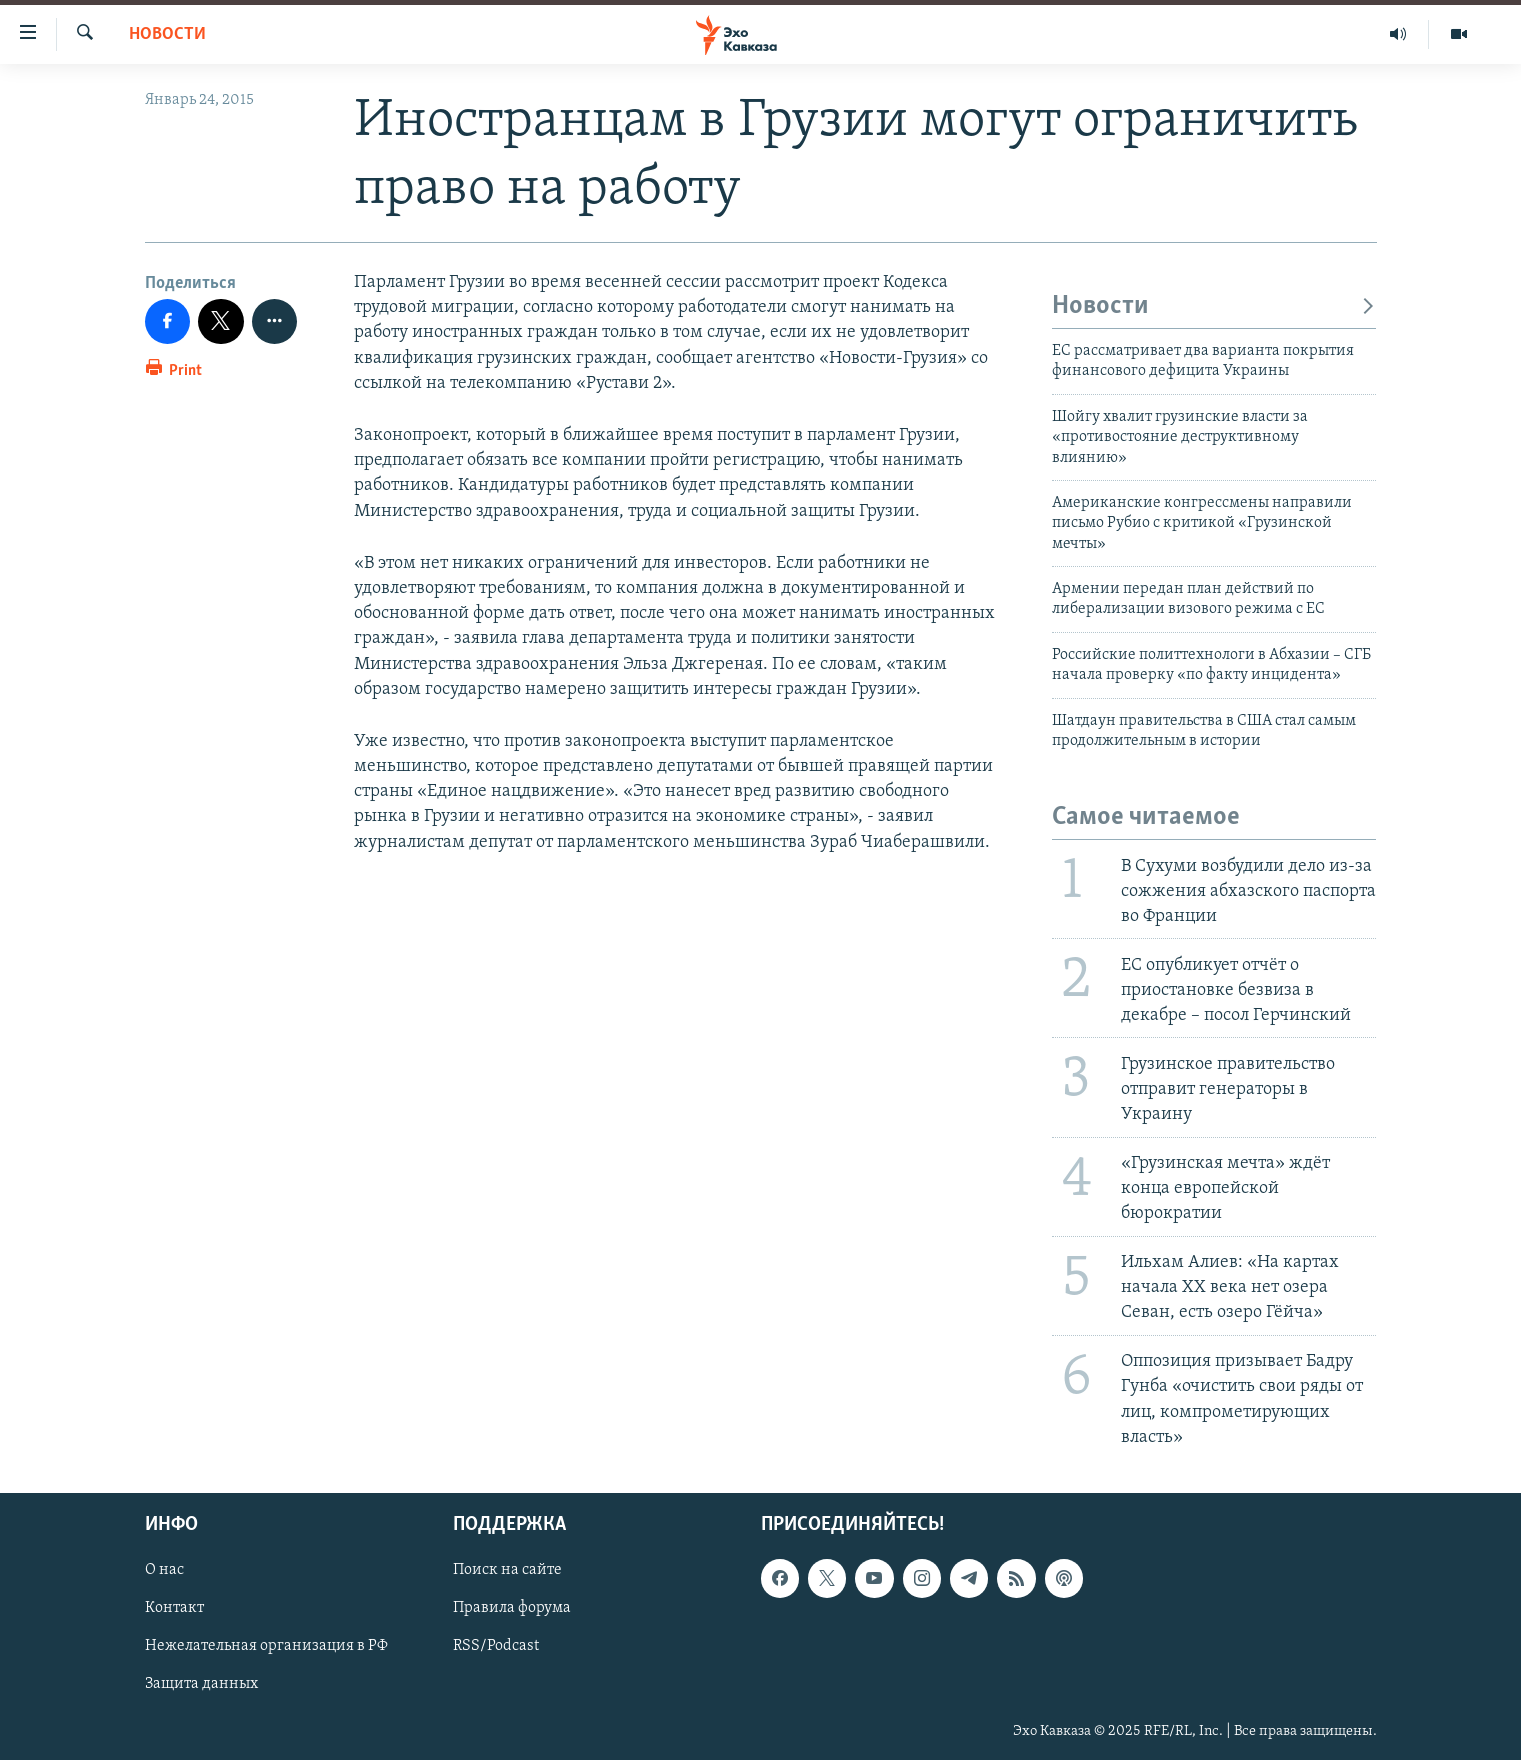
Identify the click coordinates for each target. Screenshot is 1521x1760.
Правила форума (512, 1608)
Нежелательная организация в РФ (266, 1646)
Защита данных (201, 1684)
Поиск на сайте (507, 1570)
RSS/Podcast (496, 1646)
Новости (167, 34)
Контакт (174, 1608)
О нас (164, 1570)
